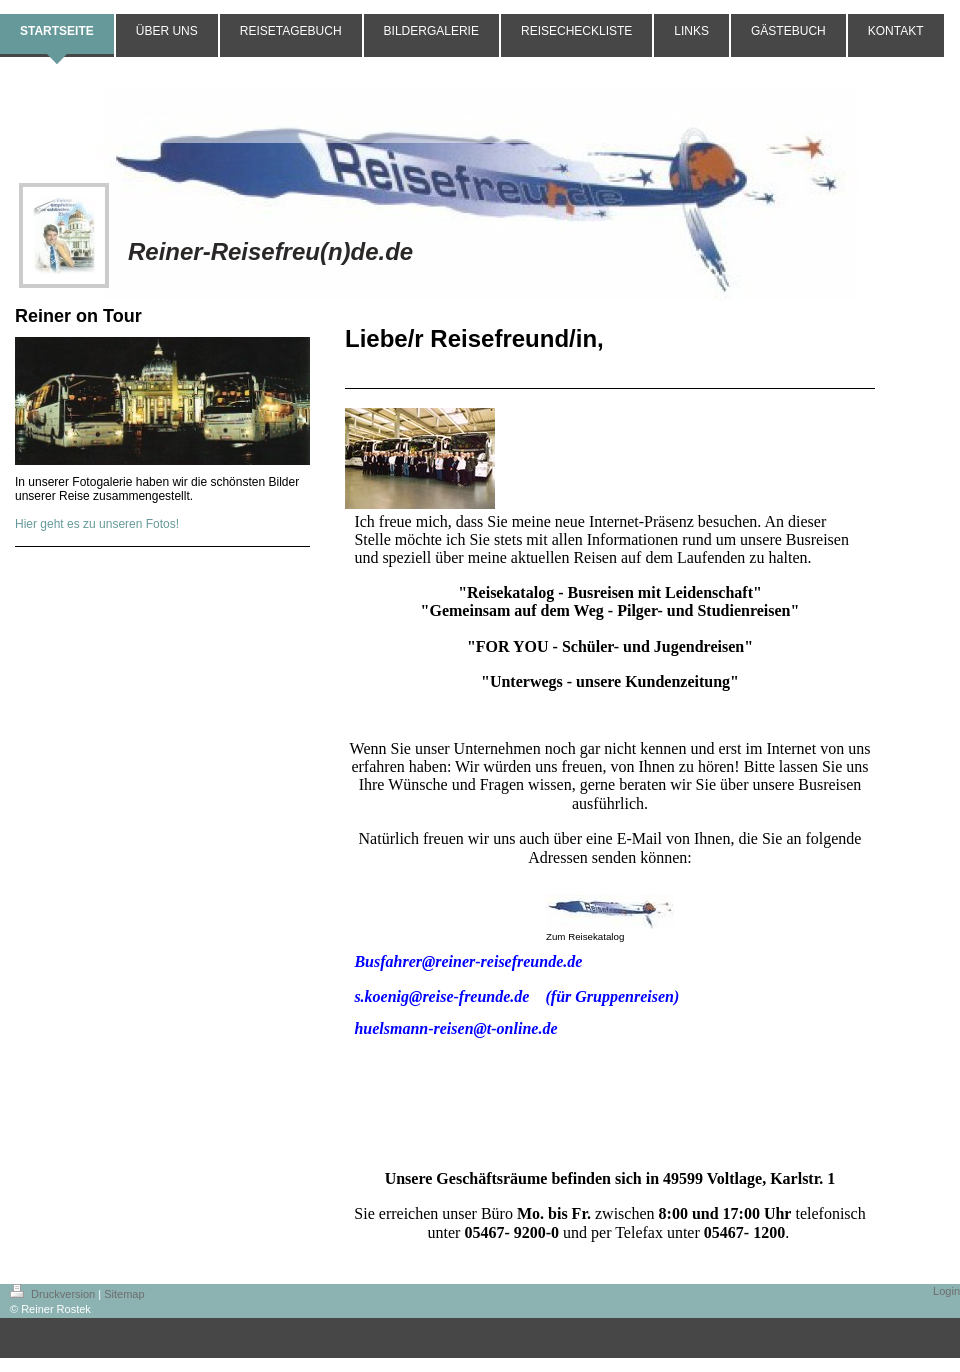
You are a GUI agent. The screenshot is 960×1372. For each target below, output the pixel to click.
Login (946, 1291)
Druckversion (54, 1294)
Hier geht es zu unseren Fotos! (97, 524)
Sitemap (124, 1294)
